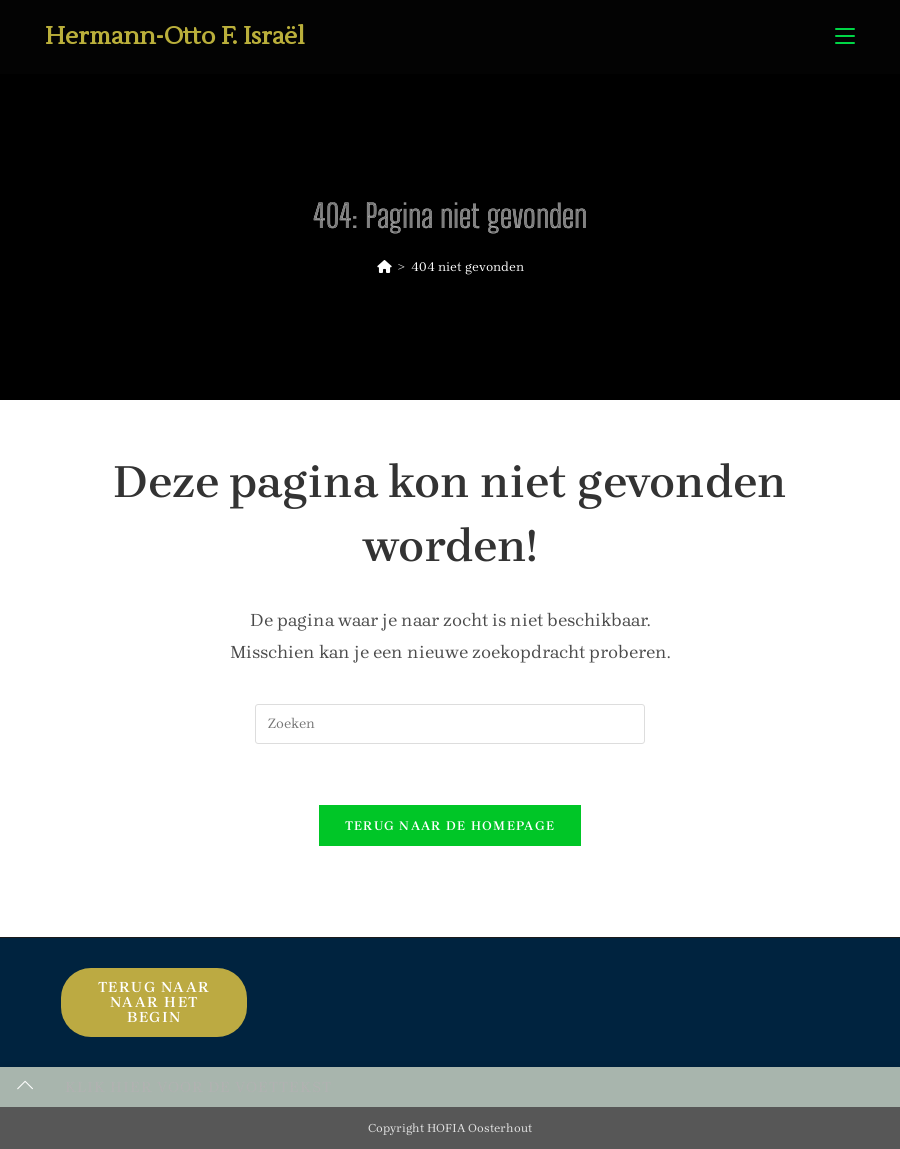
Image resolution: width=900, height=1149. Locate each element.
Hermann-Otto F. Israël (175, 36)
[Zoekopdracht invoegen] (450, 724)
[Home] (384, 266)
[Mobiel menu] (845, 36)
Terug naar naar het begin (154, 1002)
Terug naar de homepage (450, 825)
